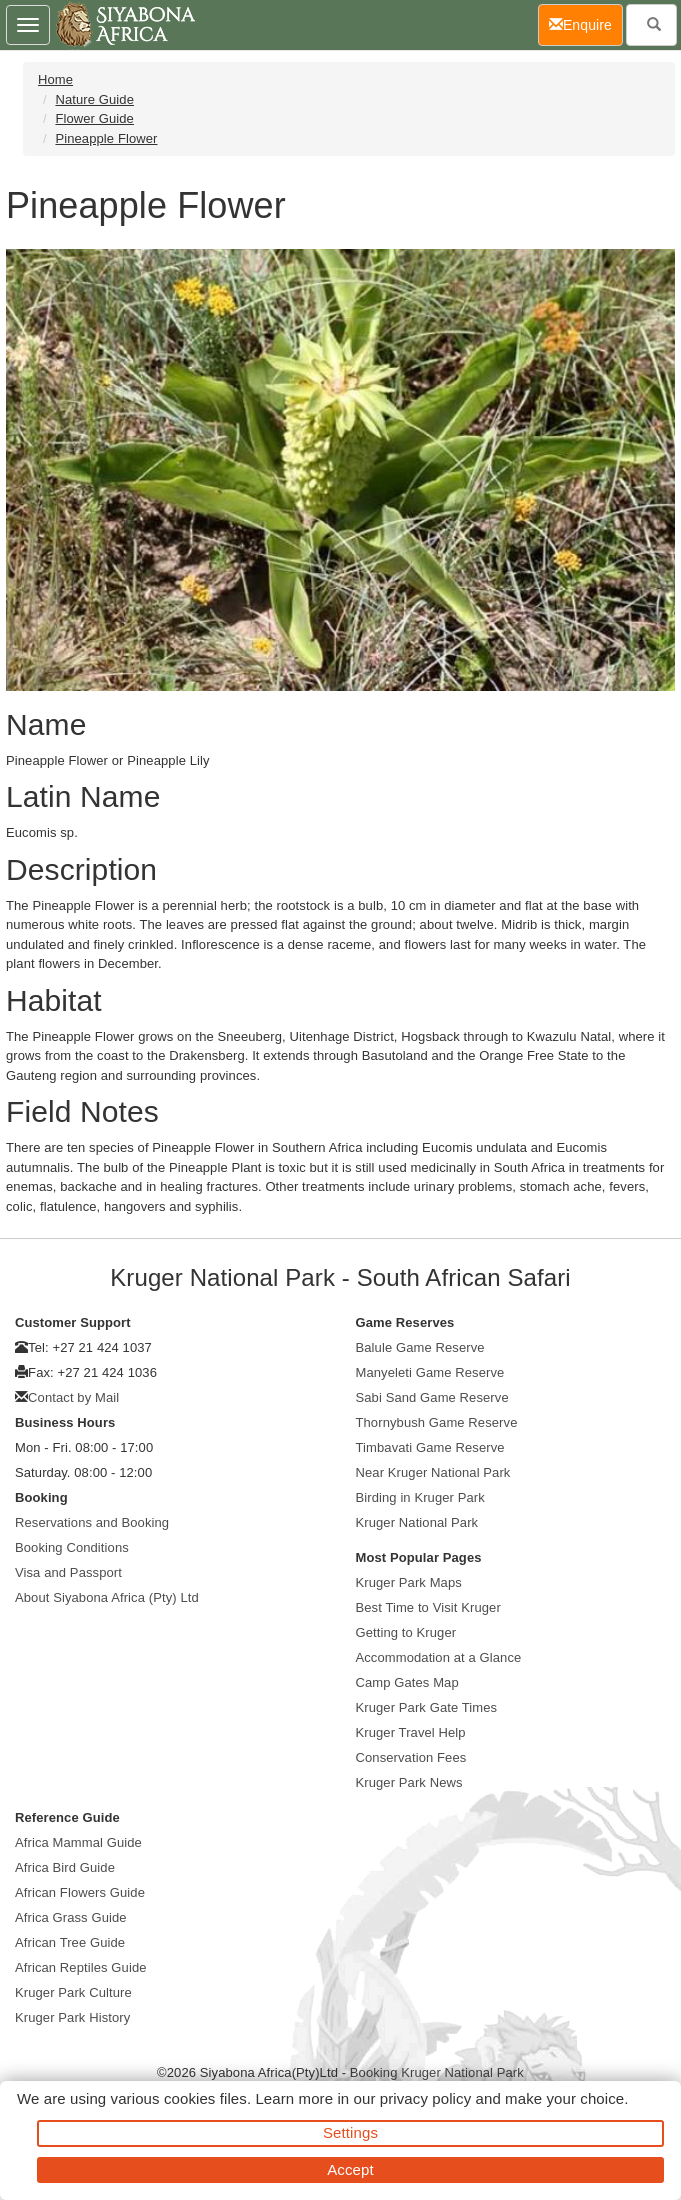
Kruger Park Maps (409, 1582)
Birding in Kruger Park (420, 1497)
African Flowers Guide (80, 1892)
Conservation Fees (411, 1757)
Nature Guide (94, 99)
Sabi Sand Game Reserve (432, 1397)
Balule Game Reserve (420, 1347)
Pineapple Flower (106, 138)
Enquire (586, 23)
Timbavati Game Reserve (430, 1447)
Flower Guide (94, 118)
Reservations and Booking (92, 1522)
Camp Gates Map (407, 1682)
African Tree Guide (70, 1942)
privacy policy (425, 2098)
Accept (350, 2169)
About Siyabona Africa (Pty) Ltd (107, 1597)
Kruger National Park (417, 1522)
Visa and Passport (68, 1572)
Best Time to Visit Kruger (428, 1607)
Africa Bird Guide (65, 1867)
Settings (350, 2132)
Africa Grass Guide (71, 1917)
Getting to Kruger (406, 1632)
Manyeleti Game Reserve (430, 1372)
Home (55, 79)
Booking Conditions (72, 1547)
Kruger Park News (409, 1782)
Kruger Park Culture (73, 1992)
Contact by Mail (73, 1397)
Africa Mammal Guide (78, 1842)
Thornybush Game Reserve (437, 1422)
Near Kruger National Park (433, 1472)
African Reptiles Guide (81, 1967)
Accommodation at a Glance (439, 1657)
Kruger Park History (72, 2017)
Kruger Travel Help (411, 1732)
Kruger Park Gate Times (427, 1707)
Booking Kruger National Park (437, 2072)
